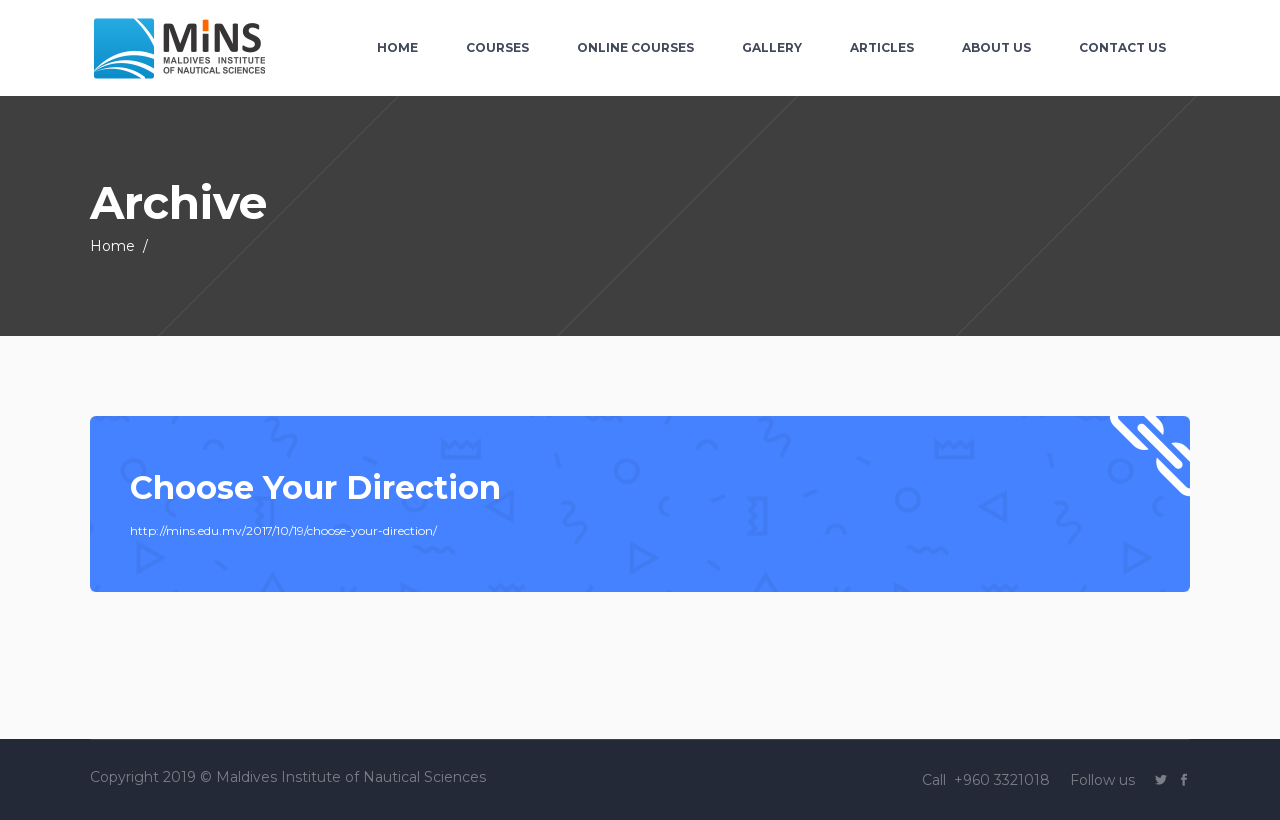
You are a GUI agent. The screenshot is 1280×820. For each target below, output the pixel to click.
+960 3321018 (1004, 780)
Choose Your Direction (315, 487)
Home (112, 246)
